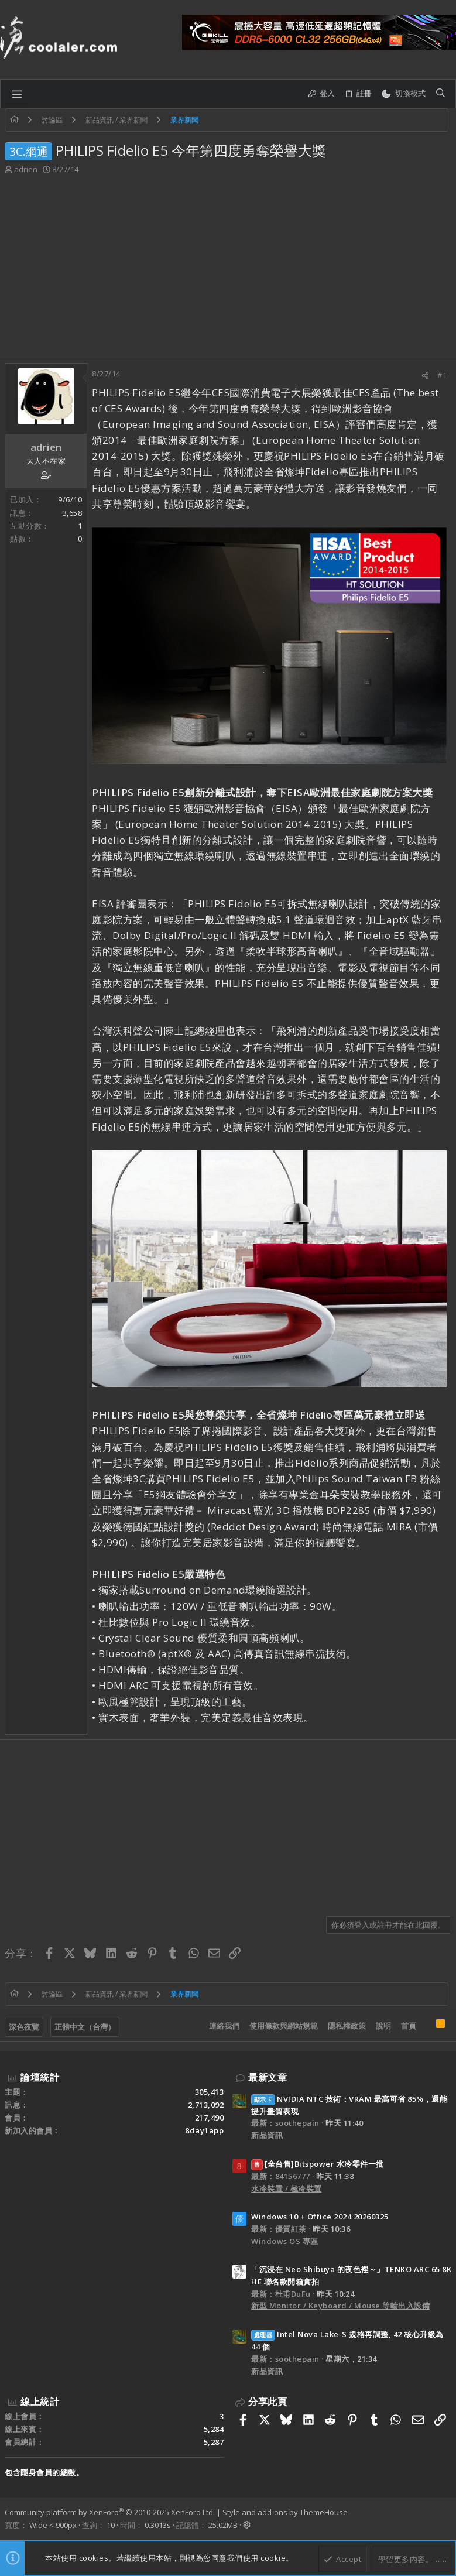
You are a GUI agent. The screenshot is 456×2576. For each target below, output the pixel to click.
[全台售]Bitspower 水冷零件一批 (317, 2164)
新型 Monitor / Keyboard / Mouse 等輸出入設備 (340, 2305)
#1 (442, 375)
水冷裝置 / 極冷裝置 (286, 2188)
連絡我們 (224, 2025)
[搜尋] (440, 93)
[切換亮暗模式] (403, 93)
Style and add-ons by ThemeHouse (285, 2512)
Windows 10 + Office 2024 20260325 (320, 2216)
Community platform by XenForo (110, 2512)
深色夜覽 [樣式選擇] (24, 2027)
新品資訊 (267, 2135)
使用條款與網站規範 (283, 2025)
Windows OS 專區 (284, 2241)
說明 (383, 2025)
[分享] (425, 375)
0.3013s (158, 2525)
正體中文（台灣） (84, 2027)
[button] (17, 93)
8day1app (204, 2130)
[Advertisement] (228, 270)
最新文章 (267, 2077)
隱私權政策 (347, 2025)
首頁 (408, 2025)
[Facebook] (446, 2518)
